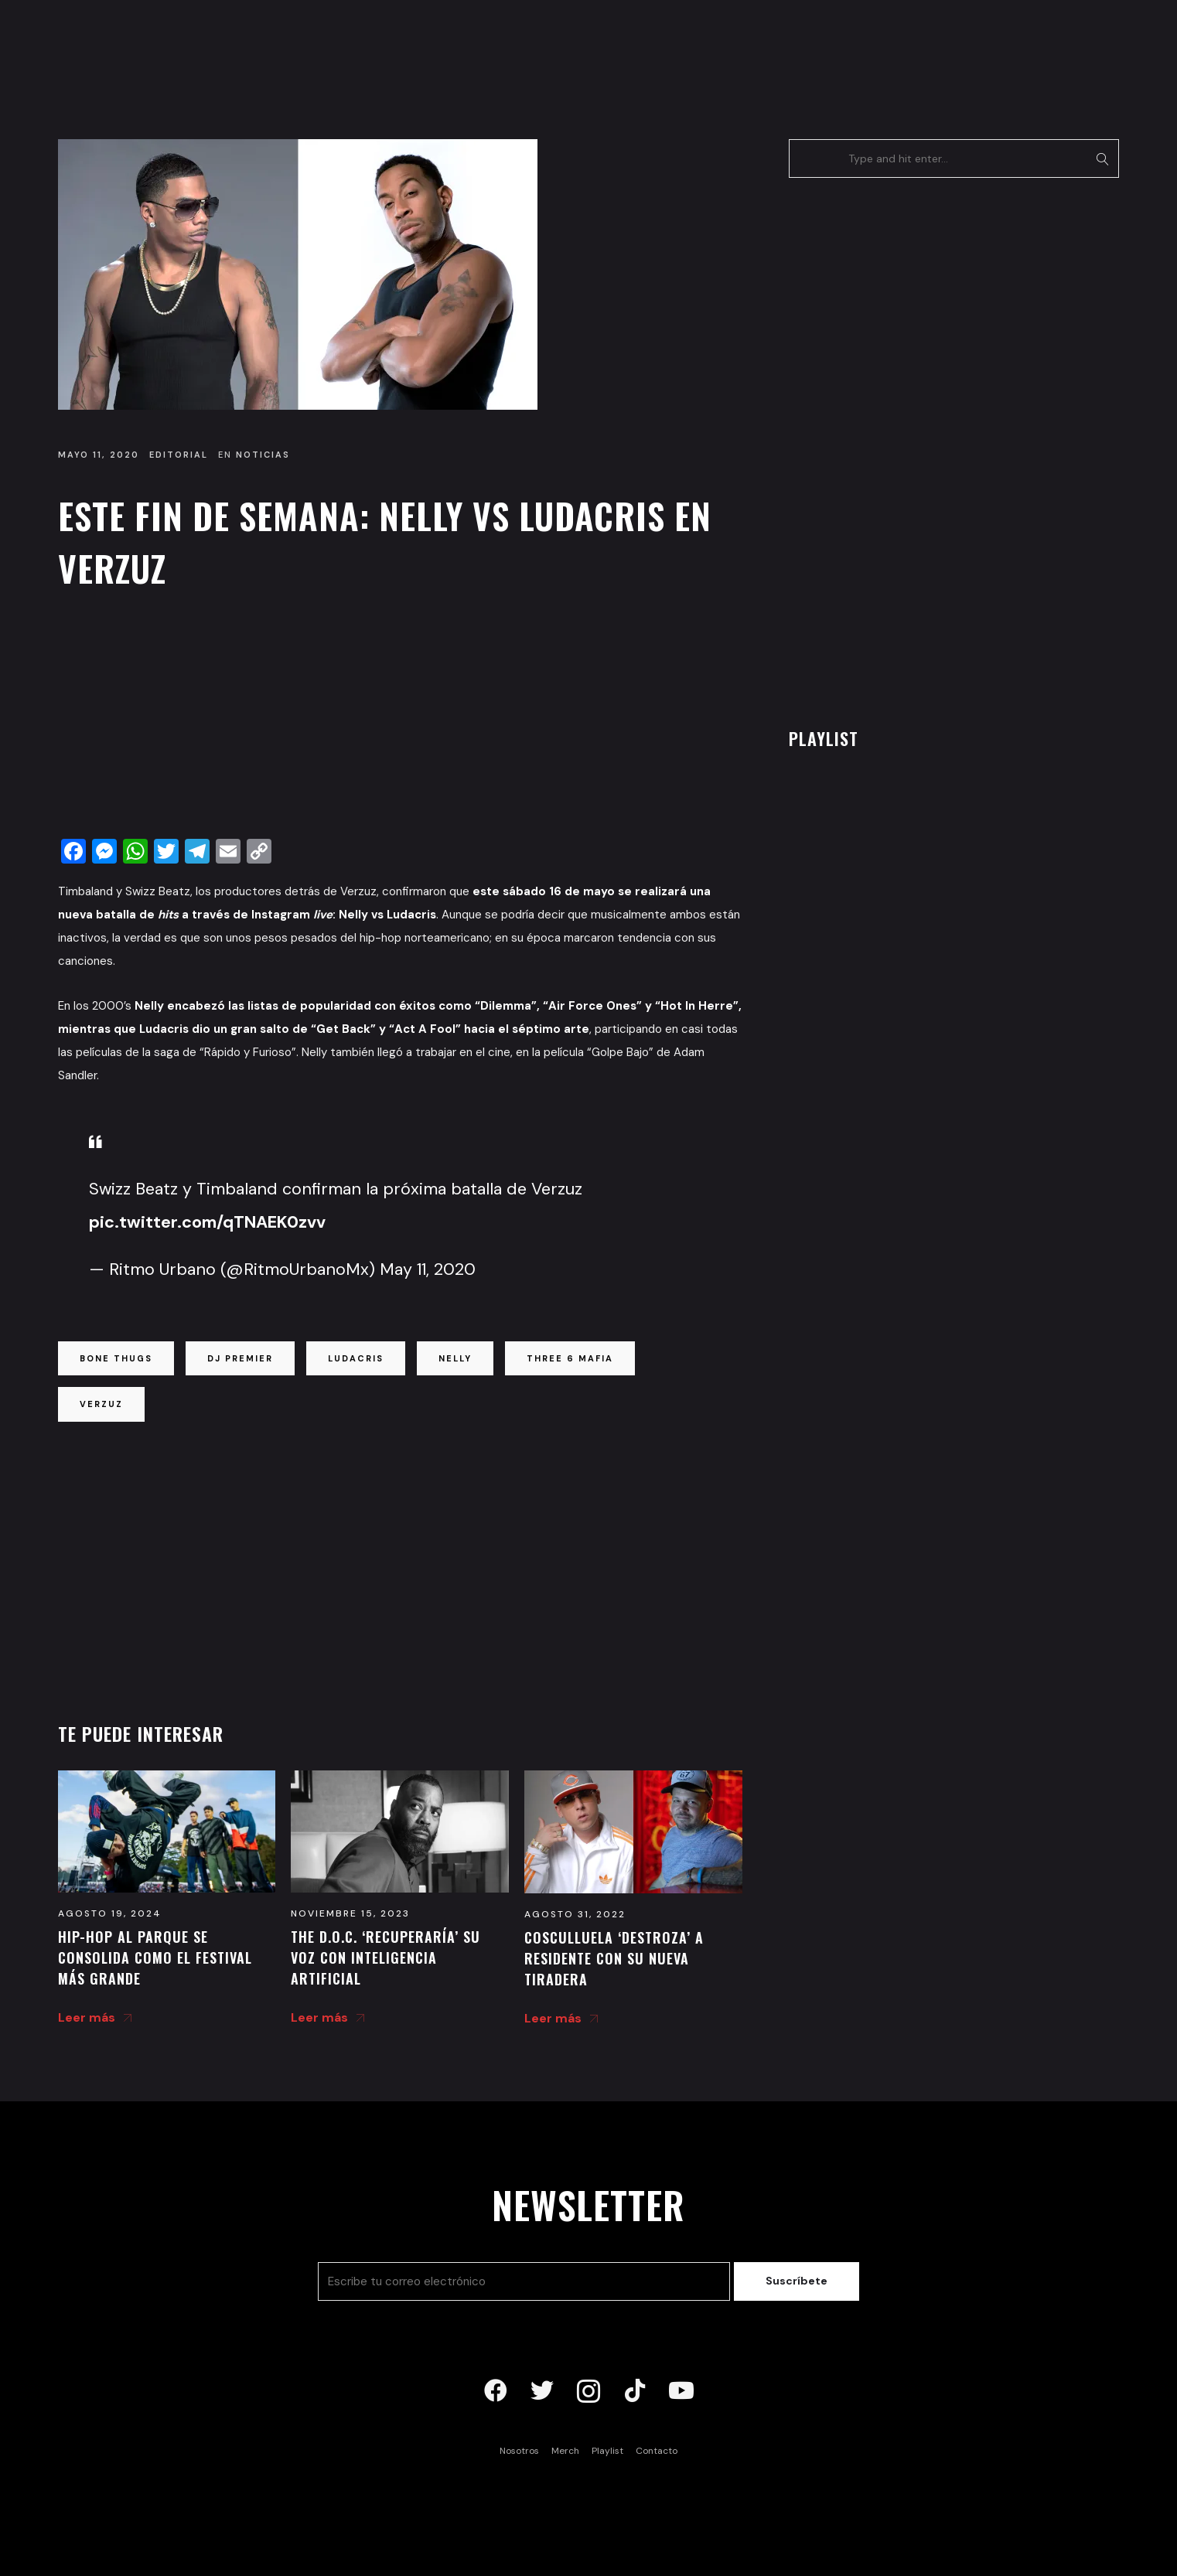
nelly (455, 1358)
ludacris (356, 1358)
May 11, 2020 (428, 1269)
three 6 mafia (570, 1358)
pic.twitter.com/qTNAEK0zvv (207, 1222)
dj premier (240, 1358)
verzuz (101, 1404)
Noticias (263, 454)
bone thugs (116, 1358)
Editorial (178, 454)
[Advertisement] (400, 718)
